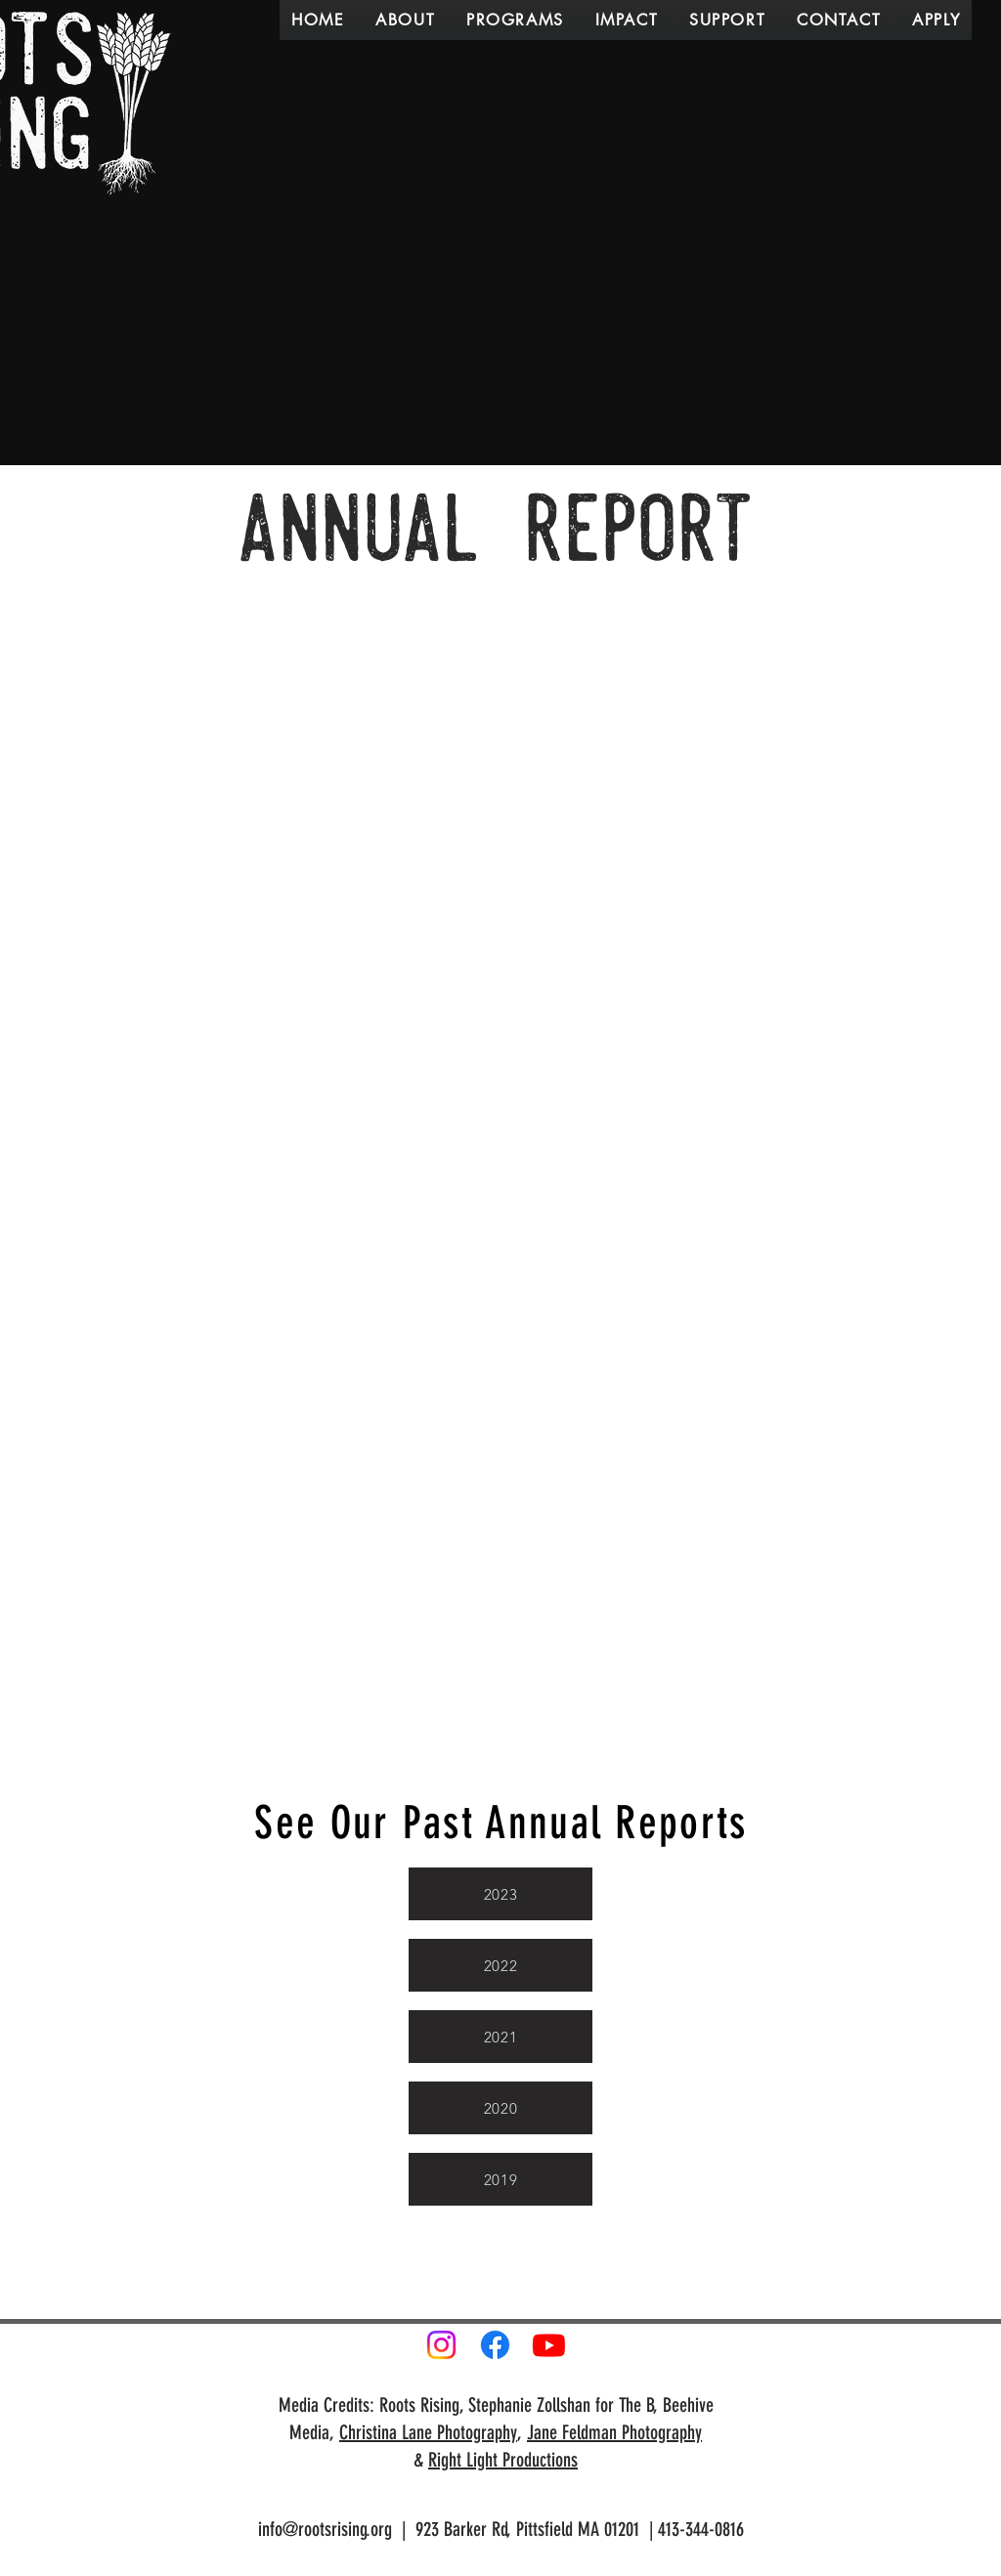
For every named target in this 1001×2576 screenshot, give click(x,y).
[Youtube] (549, 2345)
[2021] (500, 2036)
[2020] (500, 2108)
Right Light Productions (503, 2459)
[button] (405, 20)
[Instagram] (441, 2345)
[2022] (500, 1965)
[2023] (500, 1894)
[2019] (500, 2179)
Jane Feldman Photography (614, 2432)
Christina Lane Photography (428, 2432)
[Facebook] (495, 2345)
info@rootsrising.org (325, 2529)
